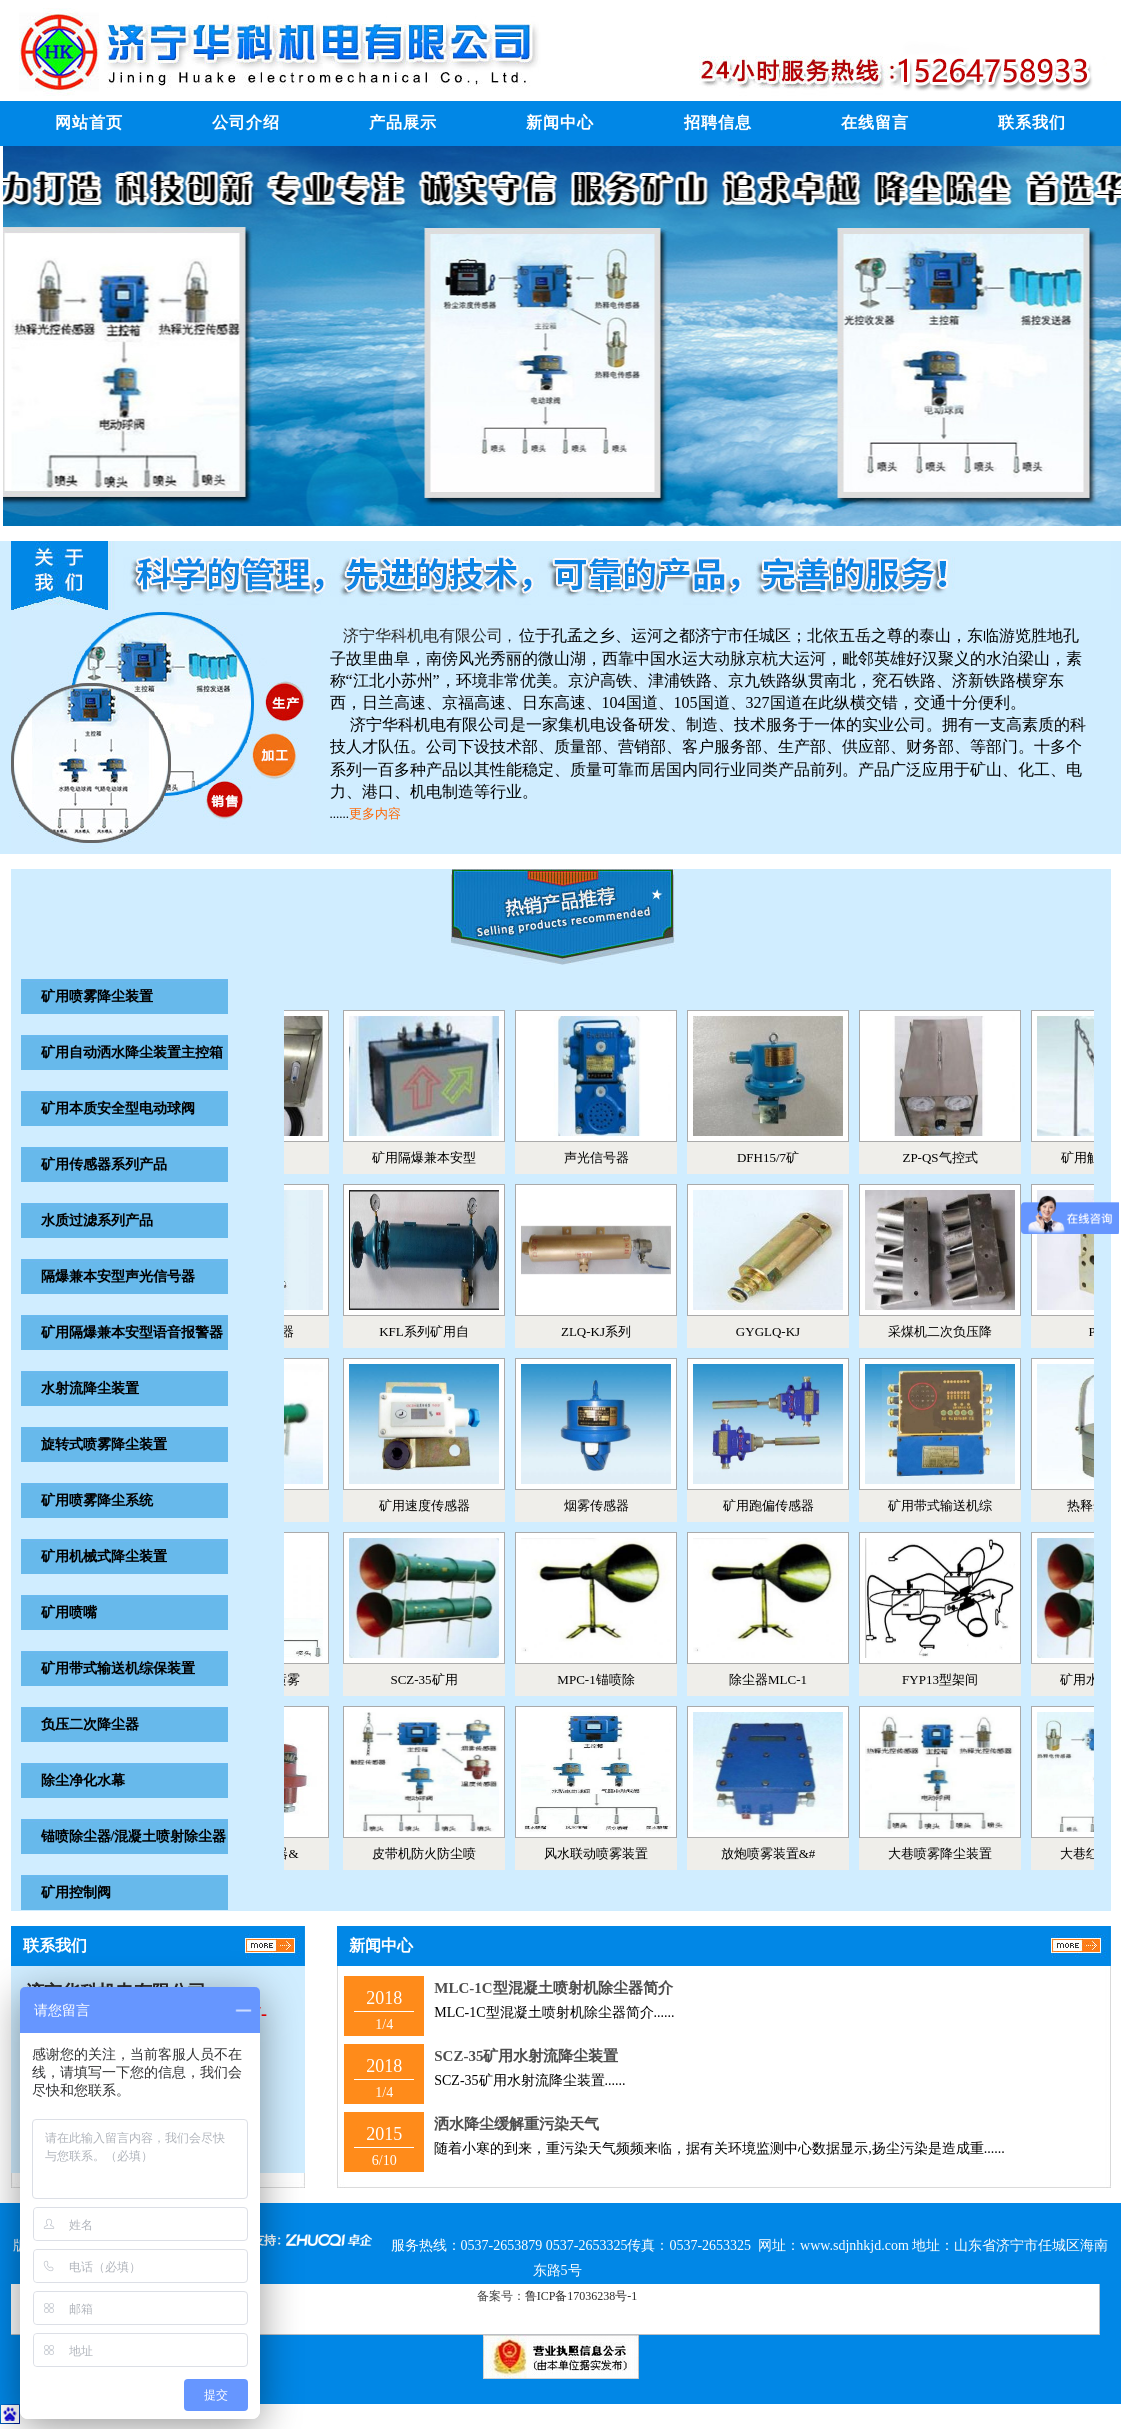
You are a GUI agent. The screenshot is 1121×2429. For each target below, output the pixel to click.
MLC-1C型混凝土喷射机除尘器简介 (553, 1988)
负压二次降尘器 (90, 1724)
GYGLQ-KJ (779, 1331)
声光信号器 (607, 1157)
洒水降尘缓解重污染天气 (516, 2124)
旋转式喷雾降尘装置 (104, 1444)
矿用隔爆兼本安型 (435, 1157)
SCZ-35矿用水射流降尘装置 (526, 2056)
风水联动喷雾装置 (607, 1853)
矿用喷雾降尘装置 (97, 996)
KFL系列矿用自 (435, 1331)
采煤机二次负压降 (951, 1331)
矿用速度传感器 (435, 1505)
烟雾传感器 (607, 1505)
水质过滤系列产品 (97, 1220)
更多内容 (375, 813)
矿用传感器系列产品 (104, 1164)
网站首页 (89, 122)
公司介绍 (246, 122)
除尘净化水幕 (83, 1780)
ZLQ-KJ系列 (607, 1331)
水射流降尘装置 (90, 1388)
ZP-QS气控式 (950, 1157)
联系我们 (1032, 122)
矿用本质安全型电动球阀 (118, 1108)
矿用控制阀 (76, 1892)
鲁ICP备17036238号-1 (581, 2296)
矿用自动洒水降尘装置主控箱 (132, 1052)
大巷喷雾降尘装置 (951, 1853)
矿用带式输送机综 (951, 1505)
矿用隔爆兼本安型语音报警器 (132, 1332)
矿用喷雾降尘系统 (97, 1500)
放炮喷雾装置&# (779, 1853)
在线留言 (875, 122)
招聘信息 (718, 122)
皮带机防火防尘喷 (435, 1853)
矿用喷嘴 (69, 1612)
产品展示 (403, 122)
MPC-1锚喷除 (606, 1679)
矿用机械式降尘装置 (104, 1556)
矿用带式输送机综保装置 (118, 1668)
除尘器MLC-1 (779, 1679)
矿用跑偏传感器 (779, 1505)
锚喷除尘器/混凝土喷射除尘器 (134, 1836)
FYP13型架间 (951, 1679)
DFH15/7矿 (779, 1157)
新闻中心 (560, 122)
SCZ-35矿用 (434, 1679)
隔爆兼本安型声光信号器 (118, 1276)
